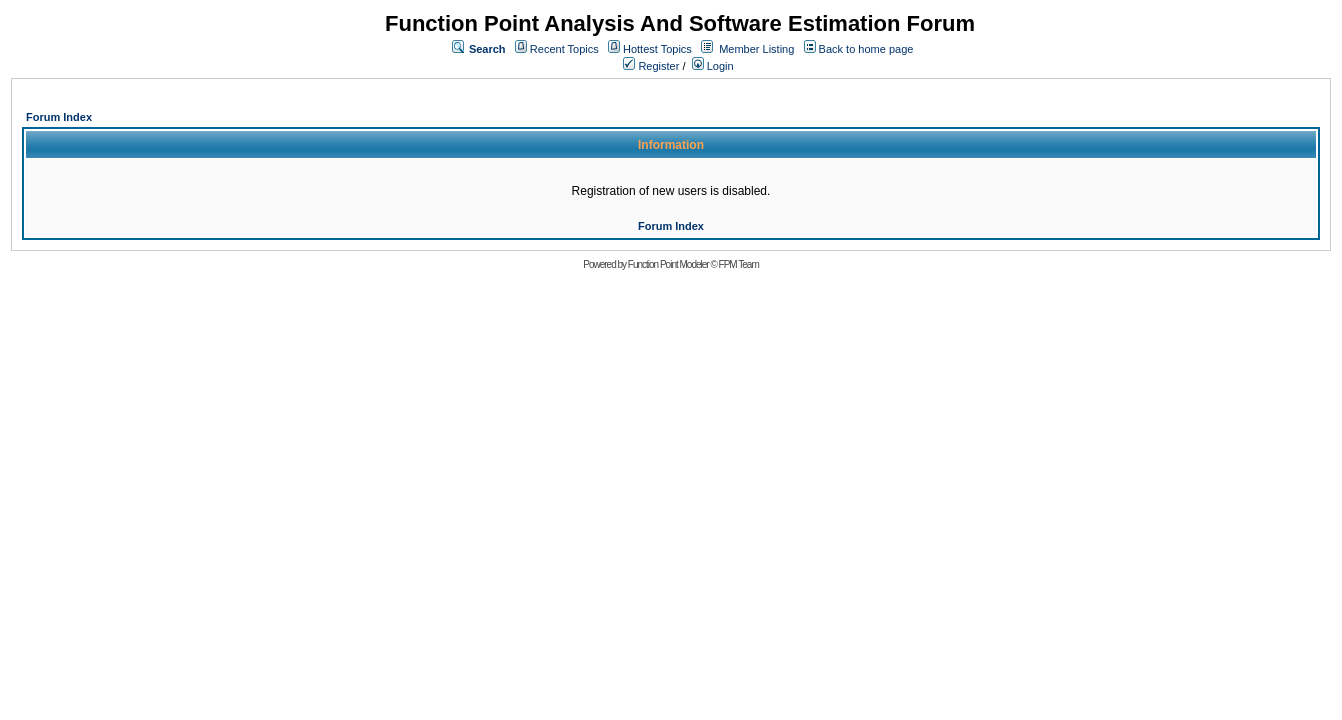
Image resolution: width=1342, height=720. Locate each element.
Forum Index (59, 117)
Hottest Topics (657, 49)
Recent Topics (564, 49)
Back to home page (866, 49)
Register (651, 66)
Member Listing (756, 49)
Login (713, 66)
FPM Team (739, 264)
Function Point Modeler (668, 264)
